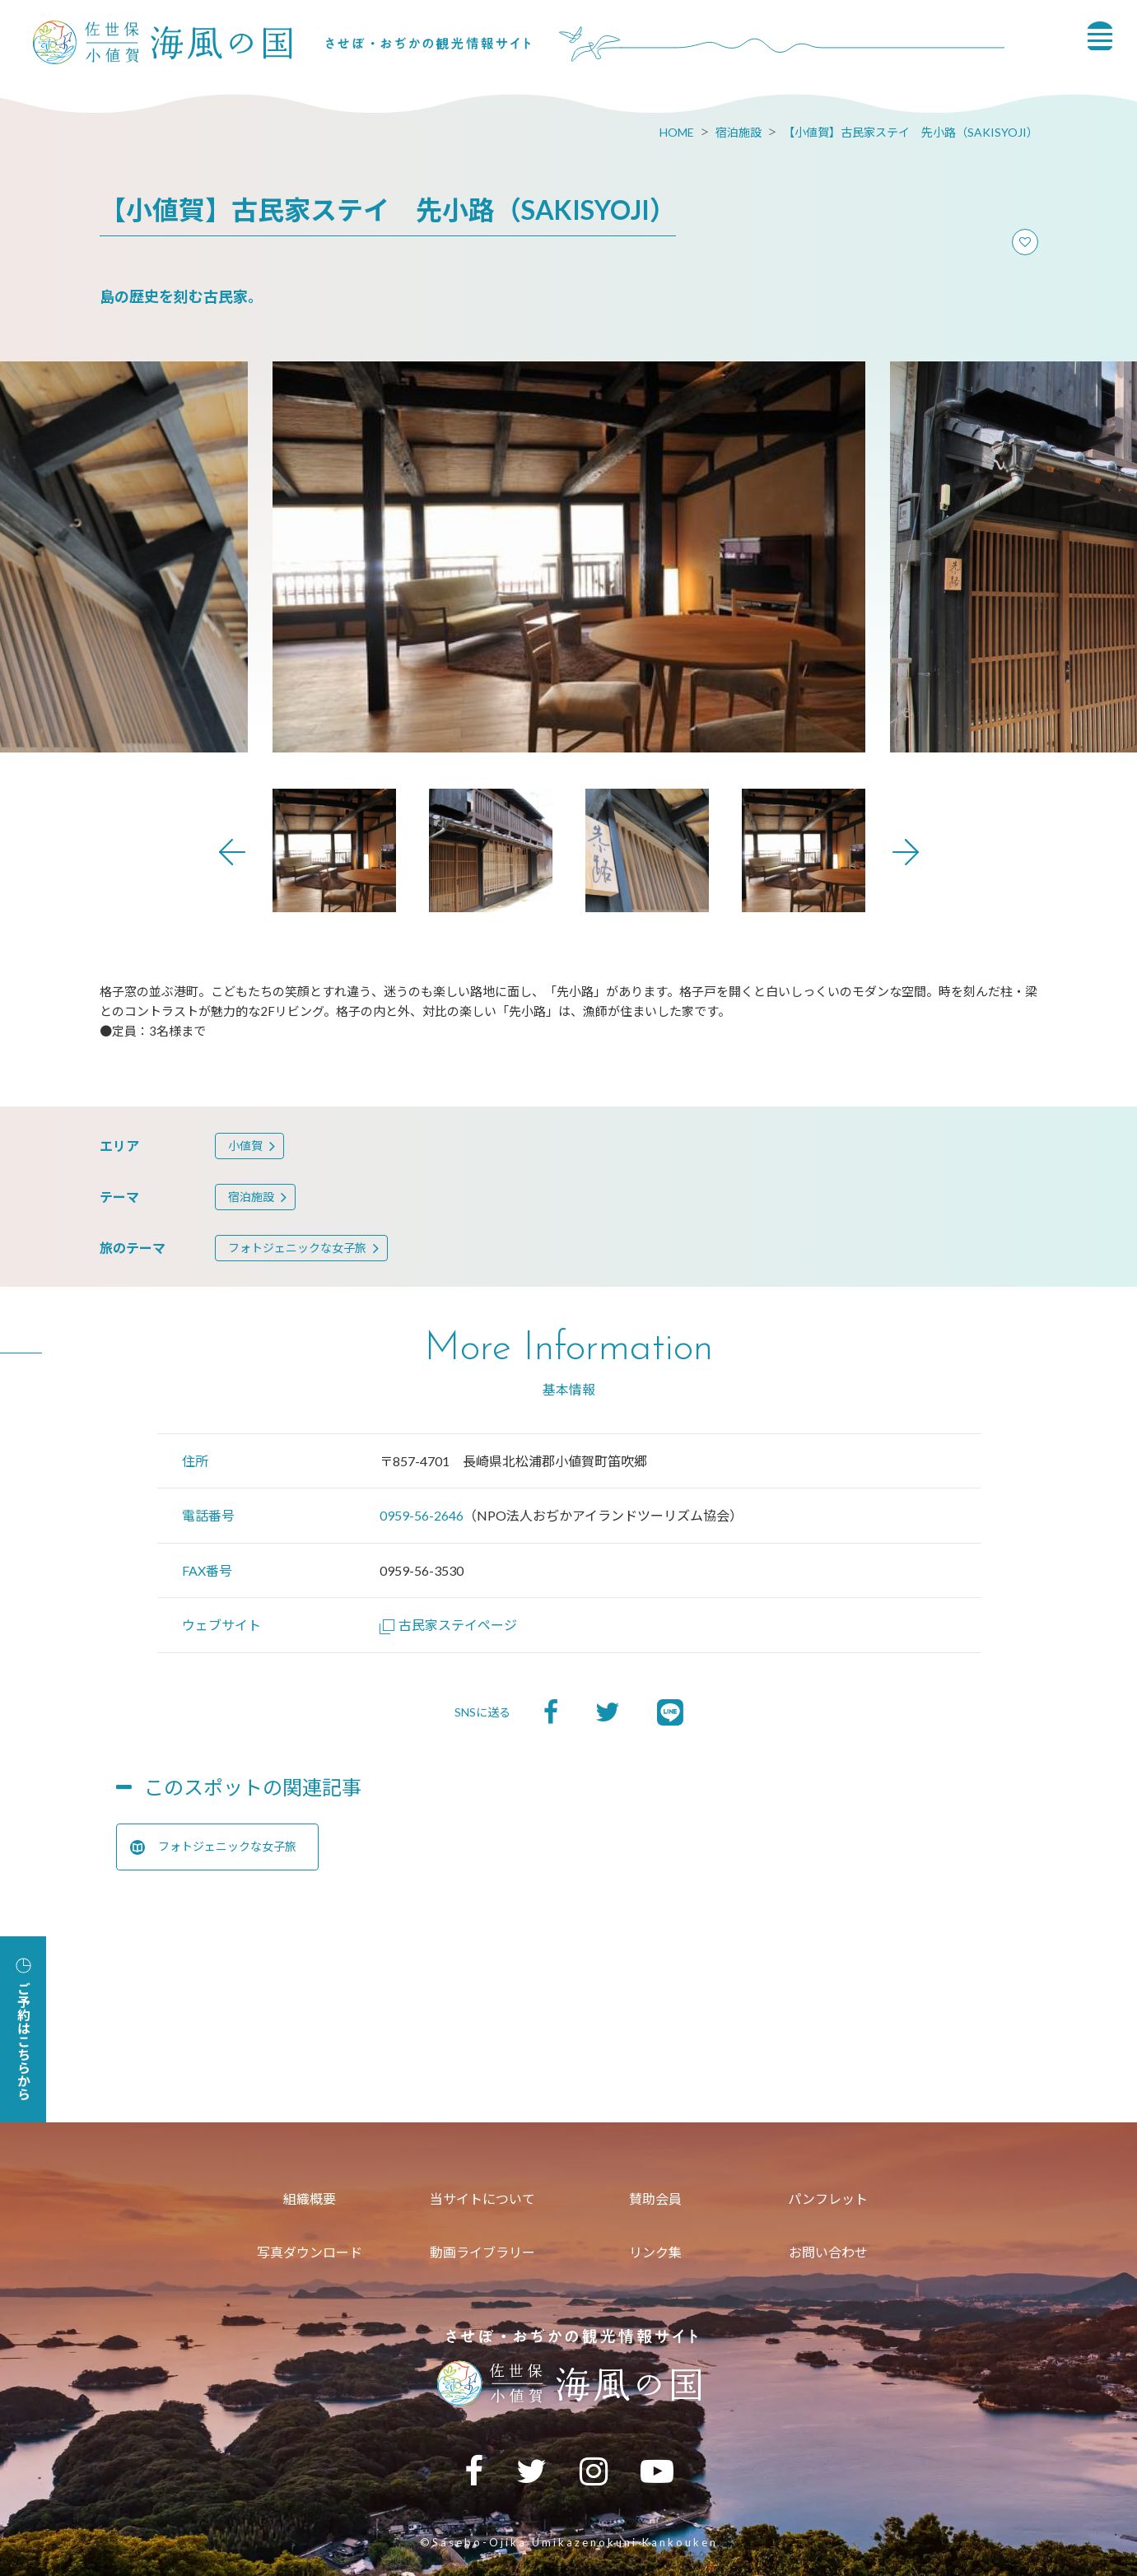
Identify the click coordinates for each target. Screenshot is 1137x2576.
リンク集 (655, 2252)
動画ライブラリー (482, 2252)
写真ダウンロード (309, 2252)
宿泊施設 (738, 132)
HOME (676, 132)
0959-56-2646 (422, 1515)
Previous (232, 852)
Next (905, 852)
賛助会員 (655, 2198)
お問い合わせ (828, 2252)
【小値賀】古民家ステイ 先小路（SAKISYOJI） (910, 132)
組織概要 (309, 2198)
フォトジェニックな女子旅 (297, 1248)
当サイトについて (482, 2198)
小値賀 (245, 1146)
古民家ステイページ (448, 1625)
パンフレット (828, 2198)
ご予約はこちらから (23, 2029)
